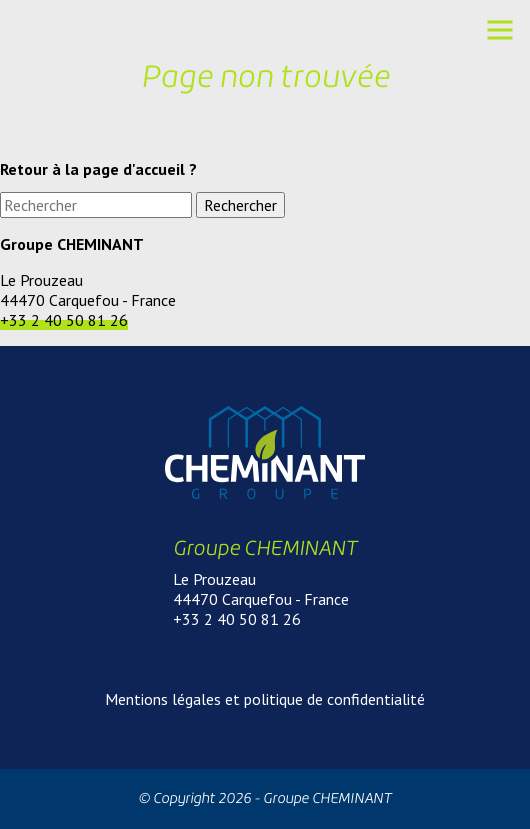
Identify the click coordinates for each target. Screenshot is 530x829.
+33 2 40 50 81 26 (64, 320)
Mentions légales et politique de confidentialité (265, 699)
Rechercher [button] (240, 205)
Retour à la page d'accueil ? (98, 169)
